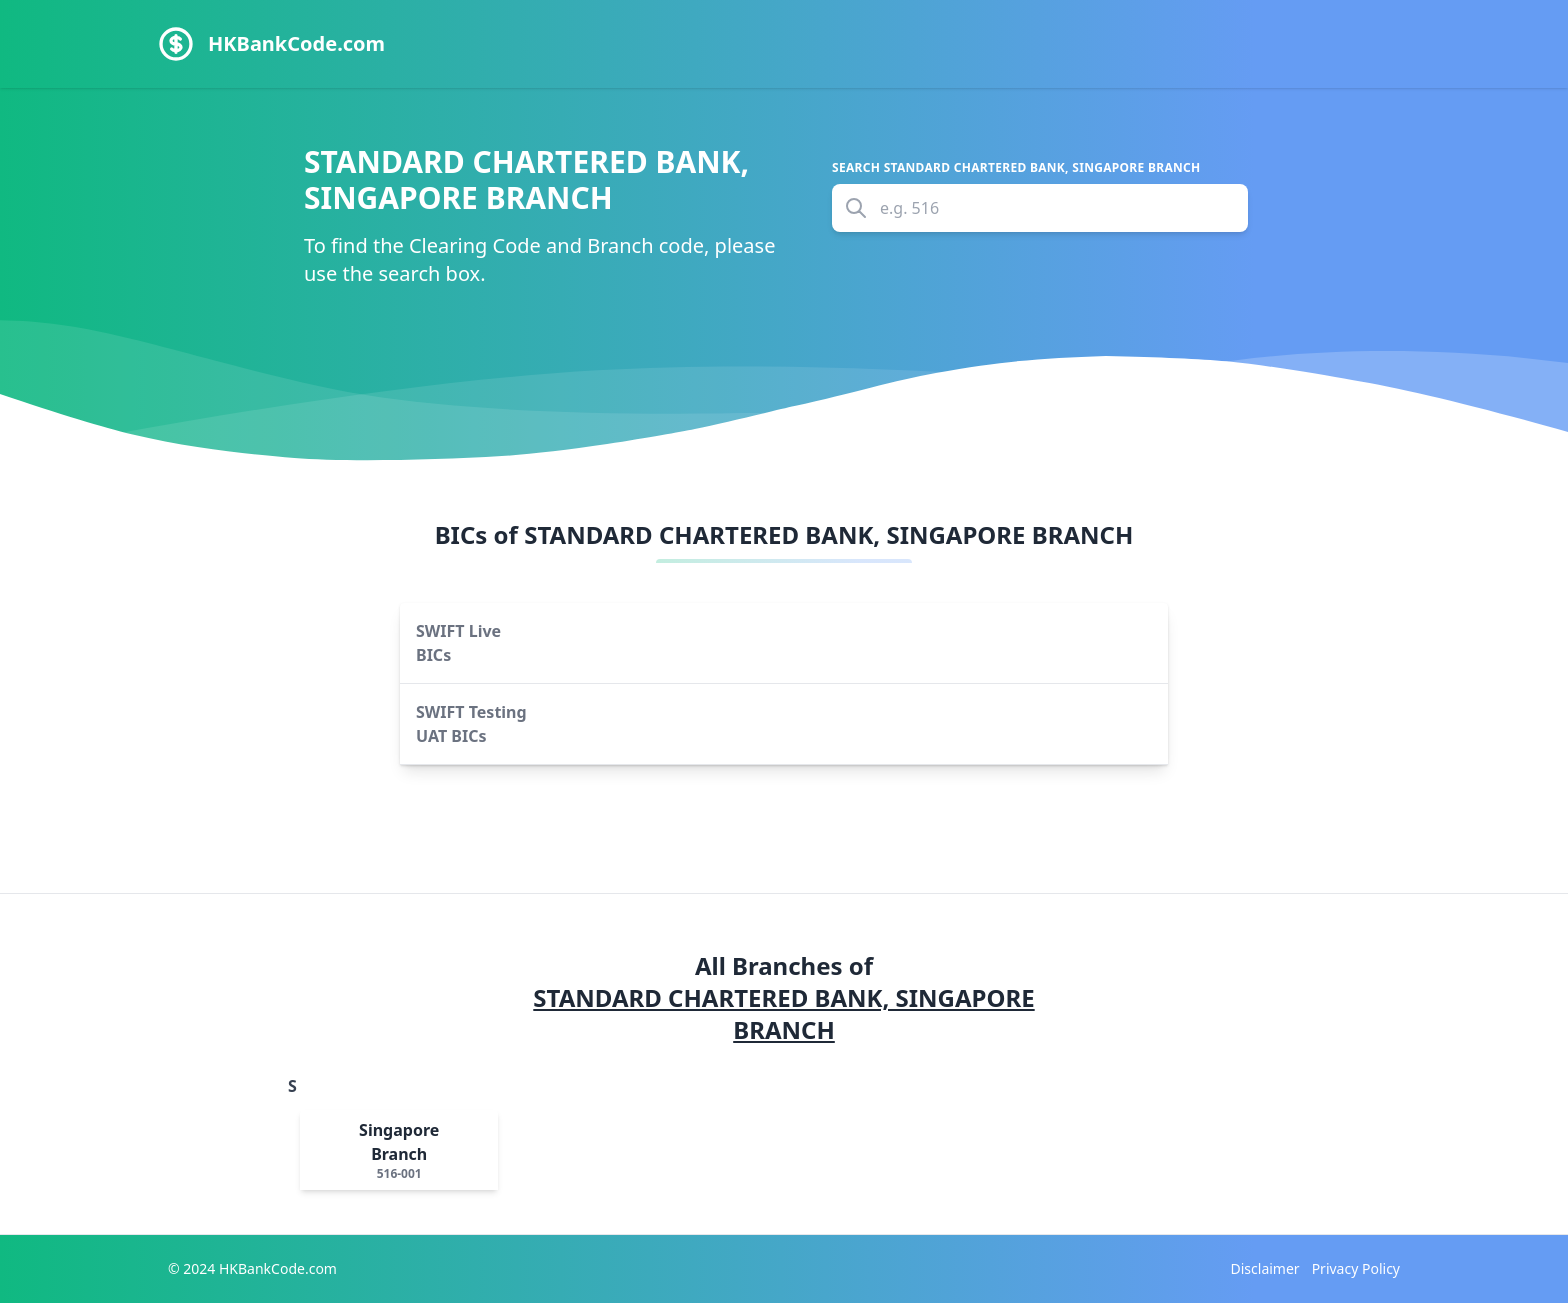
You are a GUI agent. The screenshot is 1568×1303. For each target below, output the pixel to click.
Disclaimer (1265, 1268)
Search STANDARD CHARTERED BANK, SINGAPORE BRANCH (1016, 168)
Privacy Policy (1356, 1268)
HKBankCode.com (296, 43)
